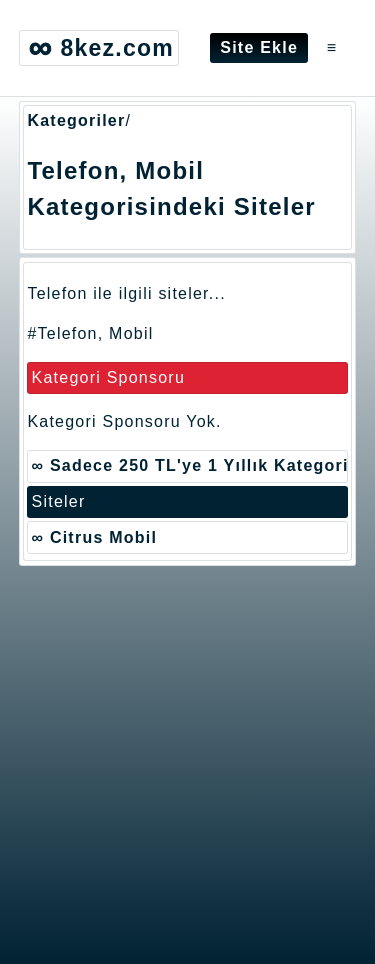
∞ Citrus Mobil (95, 537)
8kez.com (99, 48)
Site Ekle (259, 47)
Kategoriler (76, 120)
